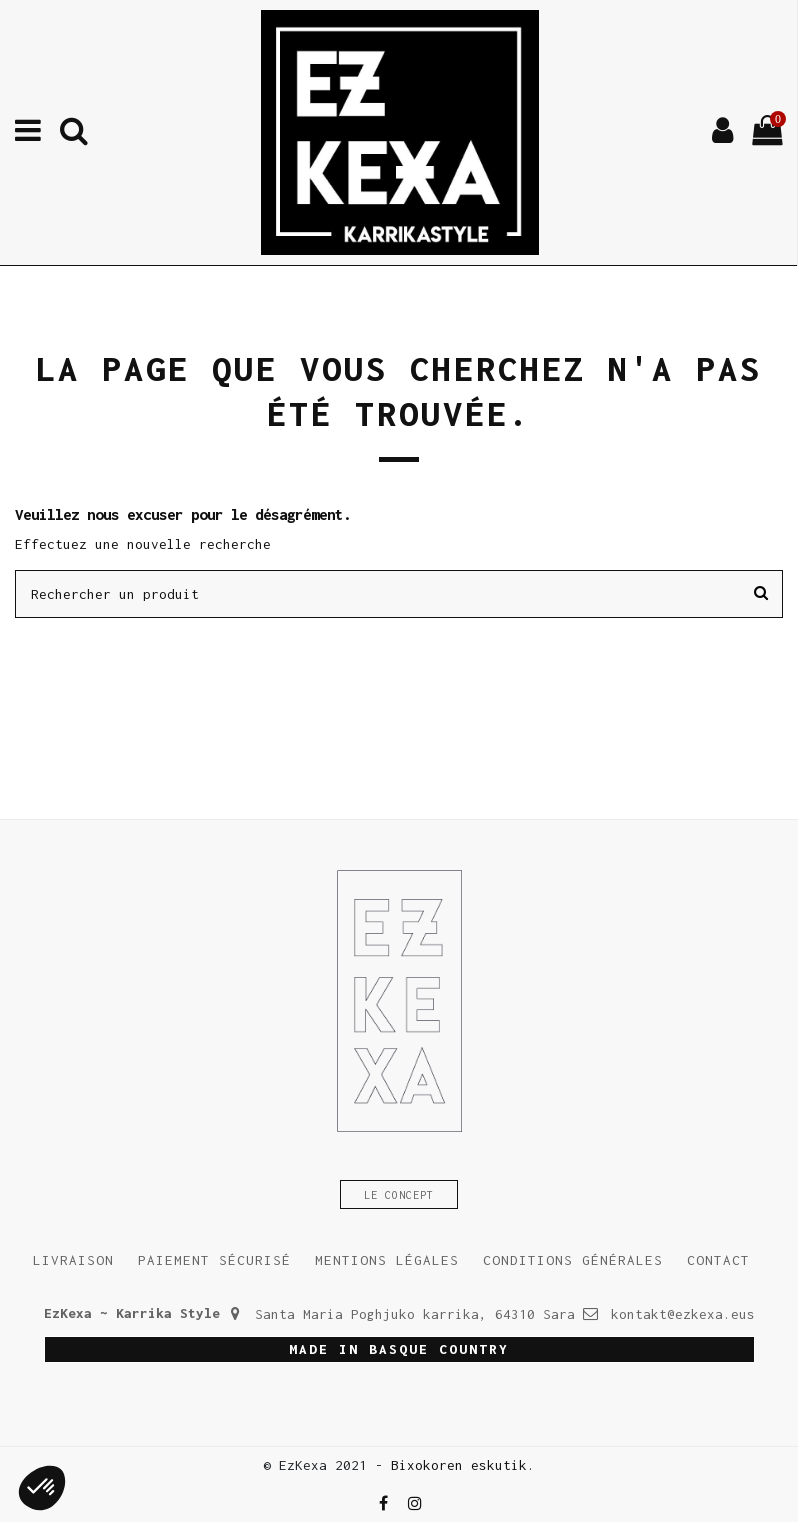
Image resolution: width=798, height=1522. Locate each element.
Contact (718, 1260)
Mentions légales (387, 1260)
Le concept (399, 1195)
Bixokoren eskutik (459, 1465)
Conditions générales (573, 1260)
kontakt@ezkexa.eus (683, 1314)
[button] (42, 1488)
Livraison (73, 1260)
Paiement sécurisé (214, 1260)
